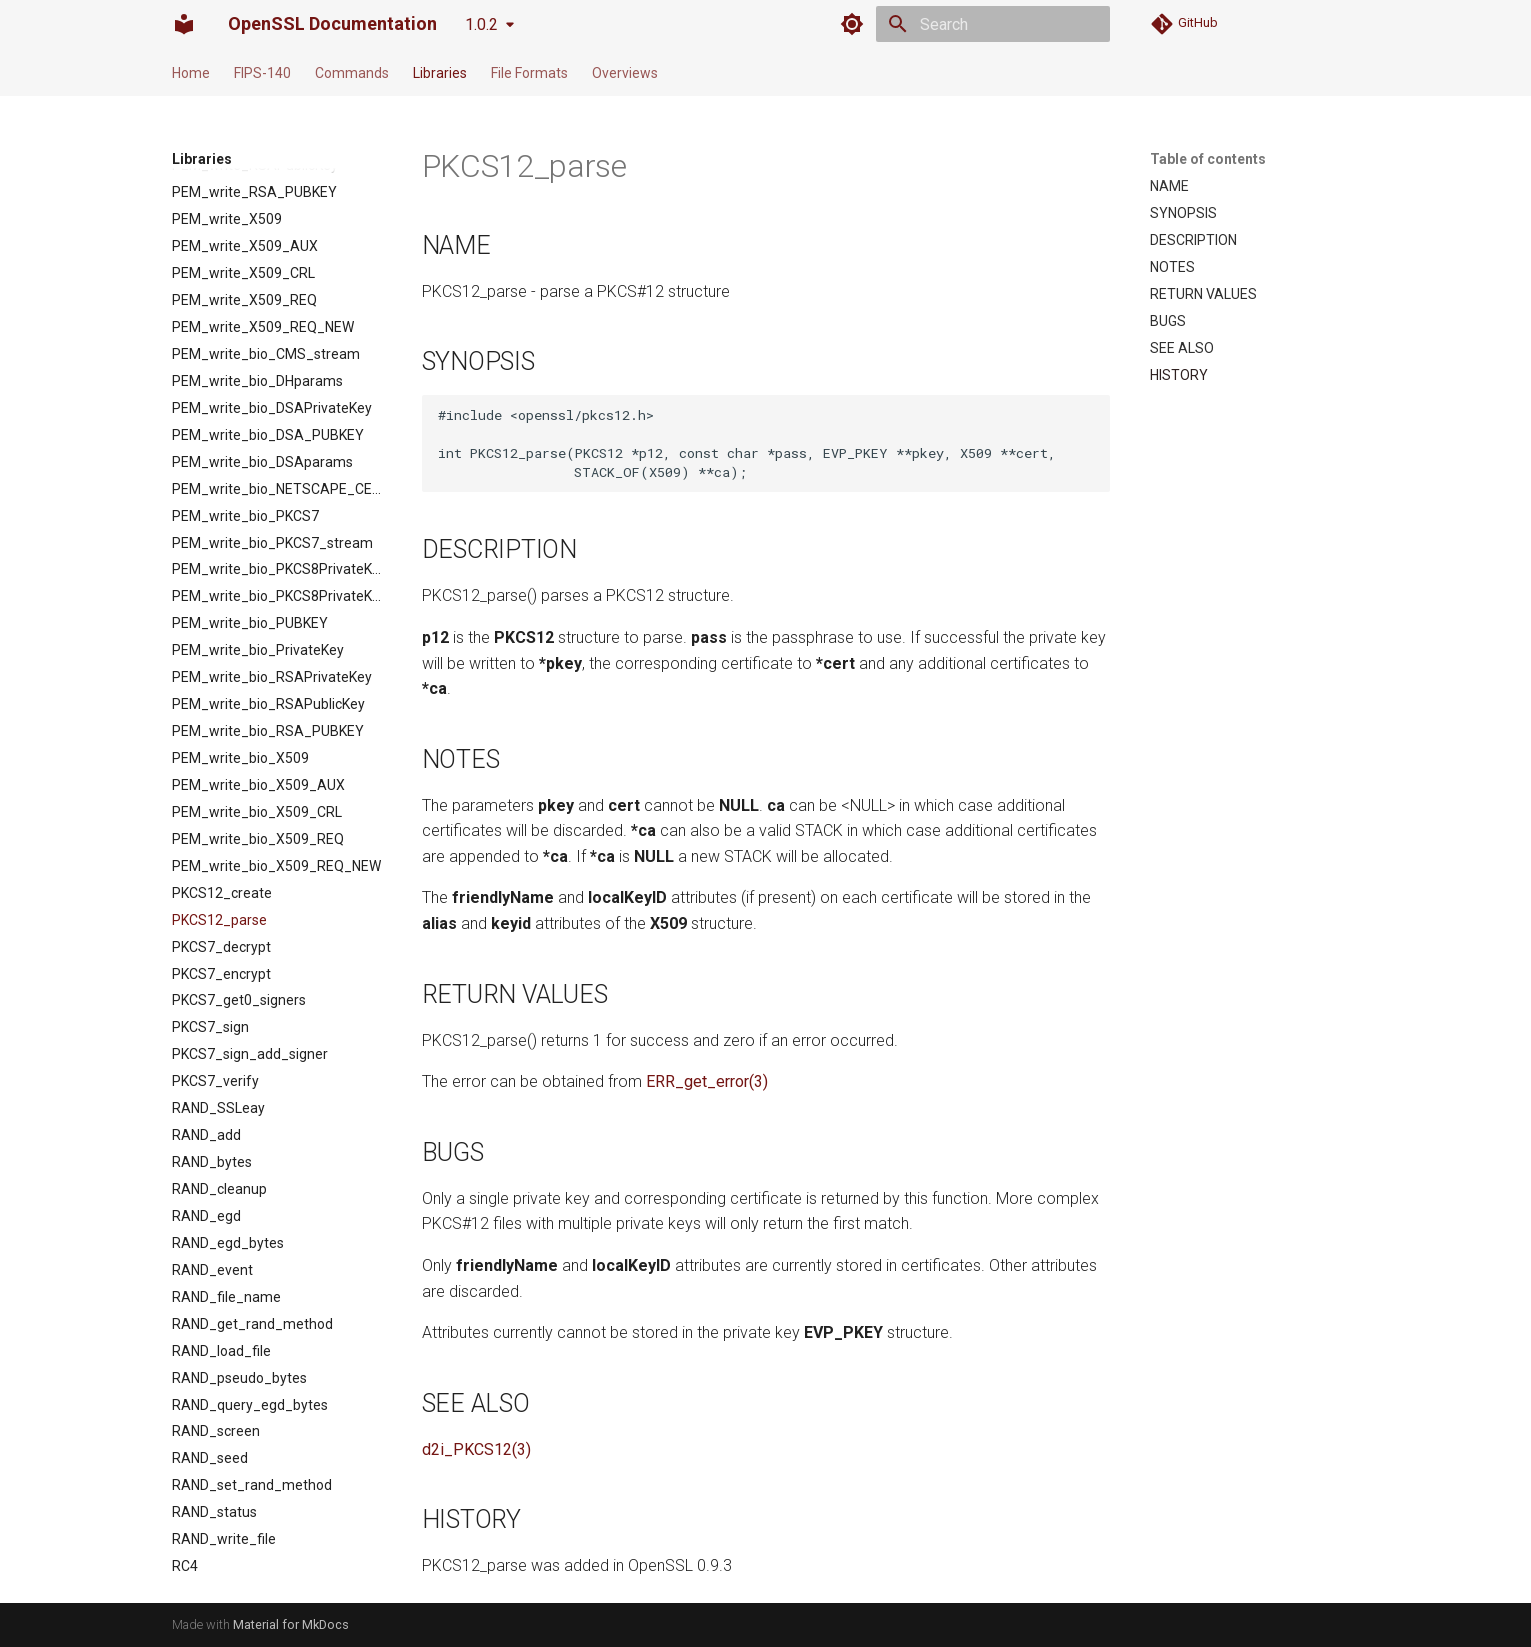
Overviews (625, 73)
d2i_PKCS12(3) (476, 1449)
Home (191, 73)
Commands (352, 73)
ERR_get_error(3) (707, 1081)
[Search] (993, 24)
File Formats (529, 73)
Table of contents (1208, 159)
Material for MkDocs (291, 1624)
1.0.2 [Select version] (481, 24)
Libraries (440, 73)
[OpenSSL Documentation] (184, 24)
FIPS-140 (262, 73)
